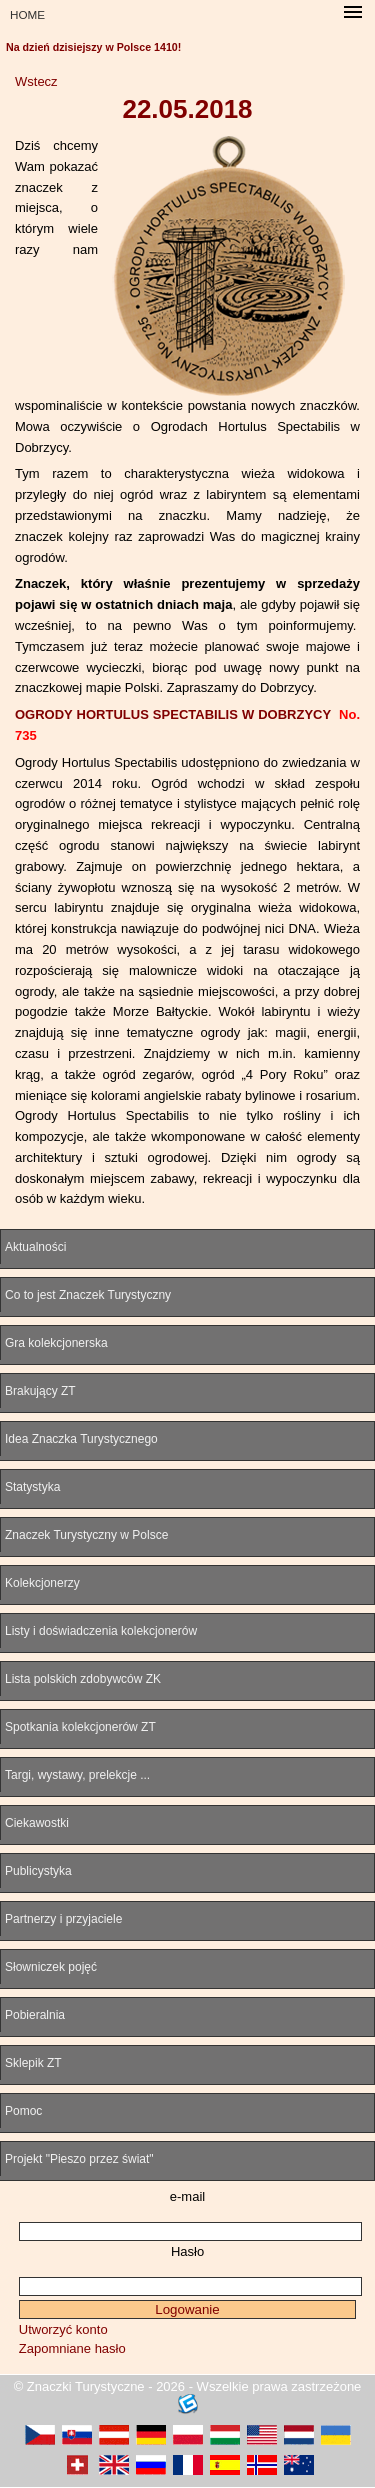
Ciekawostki (37, 1823)
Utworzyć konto (63, 2329)
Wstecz (36, 81)
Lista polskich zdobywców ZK (83, 1679)
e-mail (187, 2196)
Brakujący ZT (40, 1391)
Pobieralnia (35, 2015)
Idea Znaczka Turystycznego (81, 1439)
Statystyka (32, 1487)
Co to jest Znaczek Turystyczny (88, 1295)
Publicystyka (38, 1871)
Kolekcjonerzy (42, 1583)
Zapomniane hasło (72, 2348)
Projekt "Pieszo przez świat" (79, 2159)
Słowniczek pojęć (51, 1967)
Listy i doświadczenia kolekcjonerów (101, 1631)
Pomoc (23, 2111)
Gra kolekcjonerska (56, 1343)
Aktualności (35, 1247)
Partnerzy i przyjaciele (63, 1919)
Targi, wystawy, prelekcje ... (77, 1775)
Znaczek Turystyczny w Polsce (86, 1535)
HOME (27, 14)
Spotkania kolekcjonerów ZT (80, 1727)
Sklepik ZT (33, 2063)
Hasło (187, 2251)
